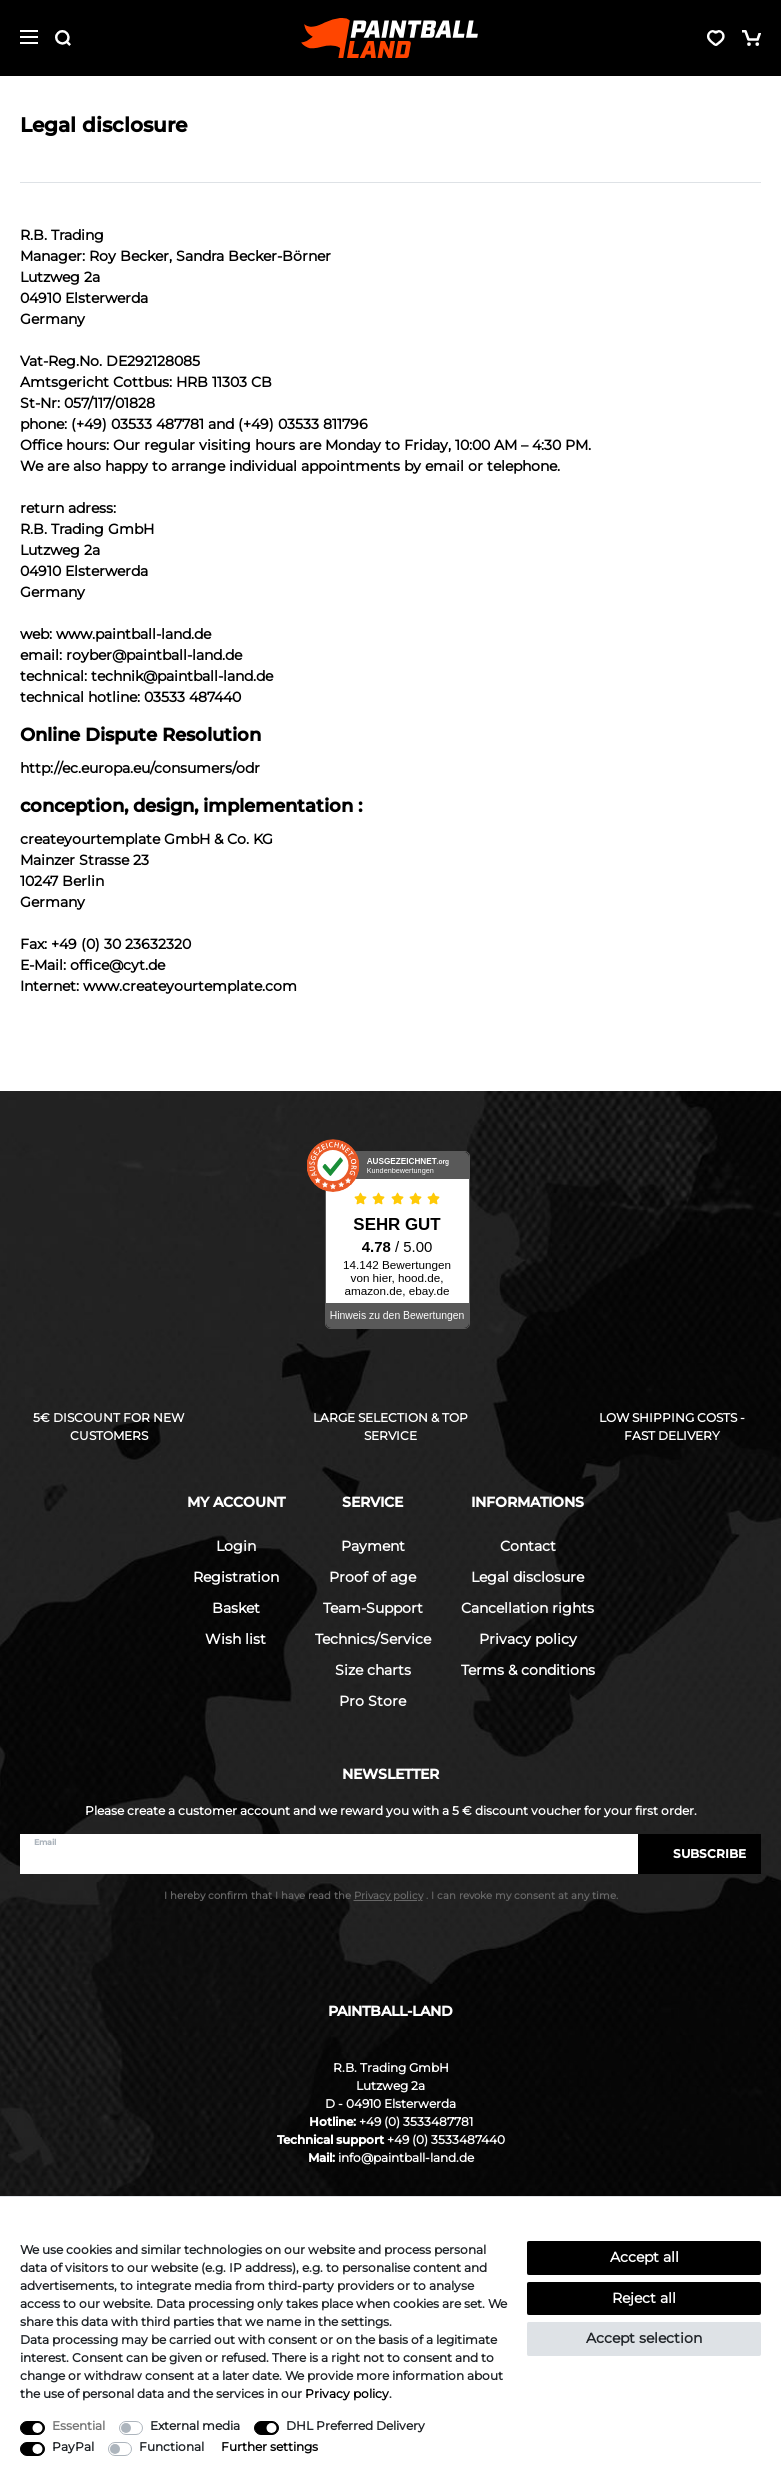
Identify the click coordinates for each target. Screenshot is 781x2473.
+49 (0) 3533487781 (416, 2121)
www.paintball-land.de (133, 634)
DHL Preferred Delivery (355, 2425)
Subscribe (699, 1853)
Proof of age (372, 1577)
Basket (236, 1608)
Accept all (644, 2257)
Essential (78, 2425)
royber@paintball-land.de (154, 655)
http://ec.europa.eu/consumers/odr (140, 768)
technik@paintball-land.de (182, 676)
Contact (528, 1546)
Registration (236, 1577)
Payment (373, 1546)
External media (195, 2425)
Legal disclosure (527, 1577)
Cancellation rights (527, 1608)
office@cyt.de (117, 965)
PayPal (73, 2446)
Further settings (269, 2446)
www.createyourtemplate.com (190, 986)
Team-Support (373, 1608)
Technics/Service (373, 1639)
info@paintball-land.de (406, 2157)
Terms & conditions (528, 1670)
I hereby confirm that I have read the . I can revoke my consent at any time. (391, 1895)
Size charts (373, 1670)
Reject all (644, 2298)
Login (236, 1546)
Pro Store (372, 1701)
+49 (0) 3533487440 (446, 2139)
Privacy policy (528, 1639)
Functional (171, 2446)
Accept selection (644, 2338)
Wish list (235, 1639)
